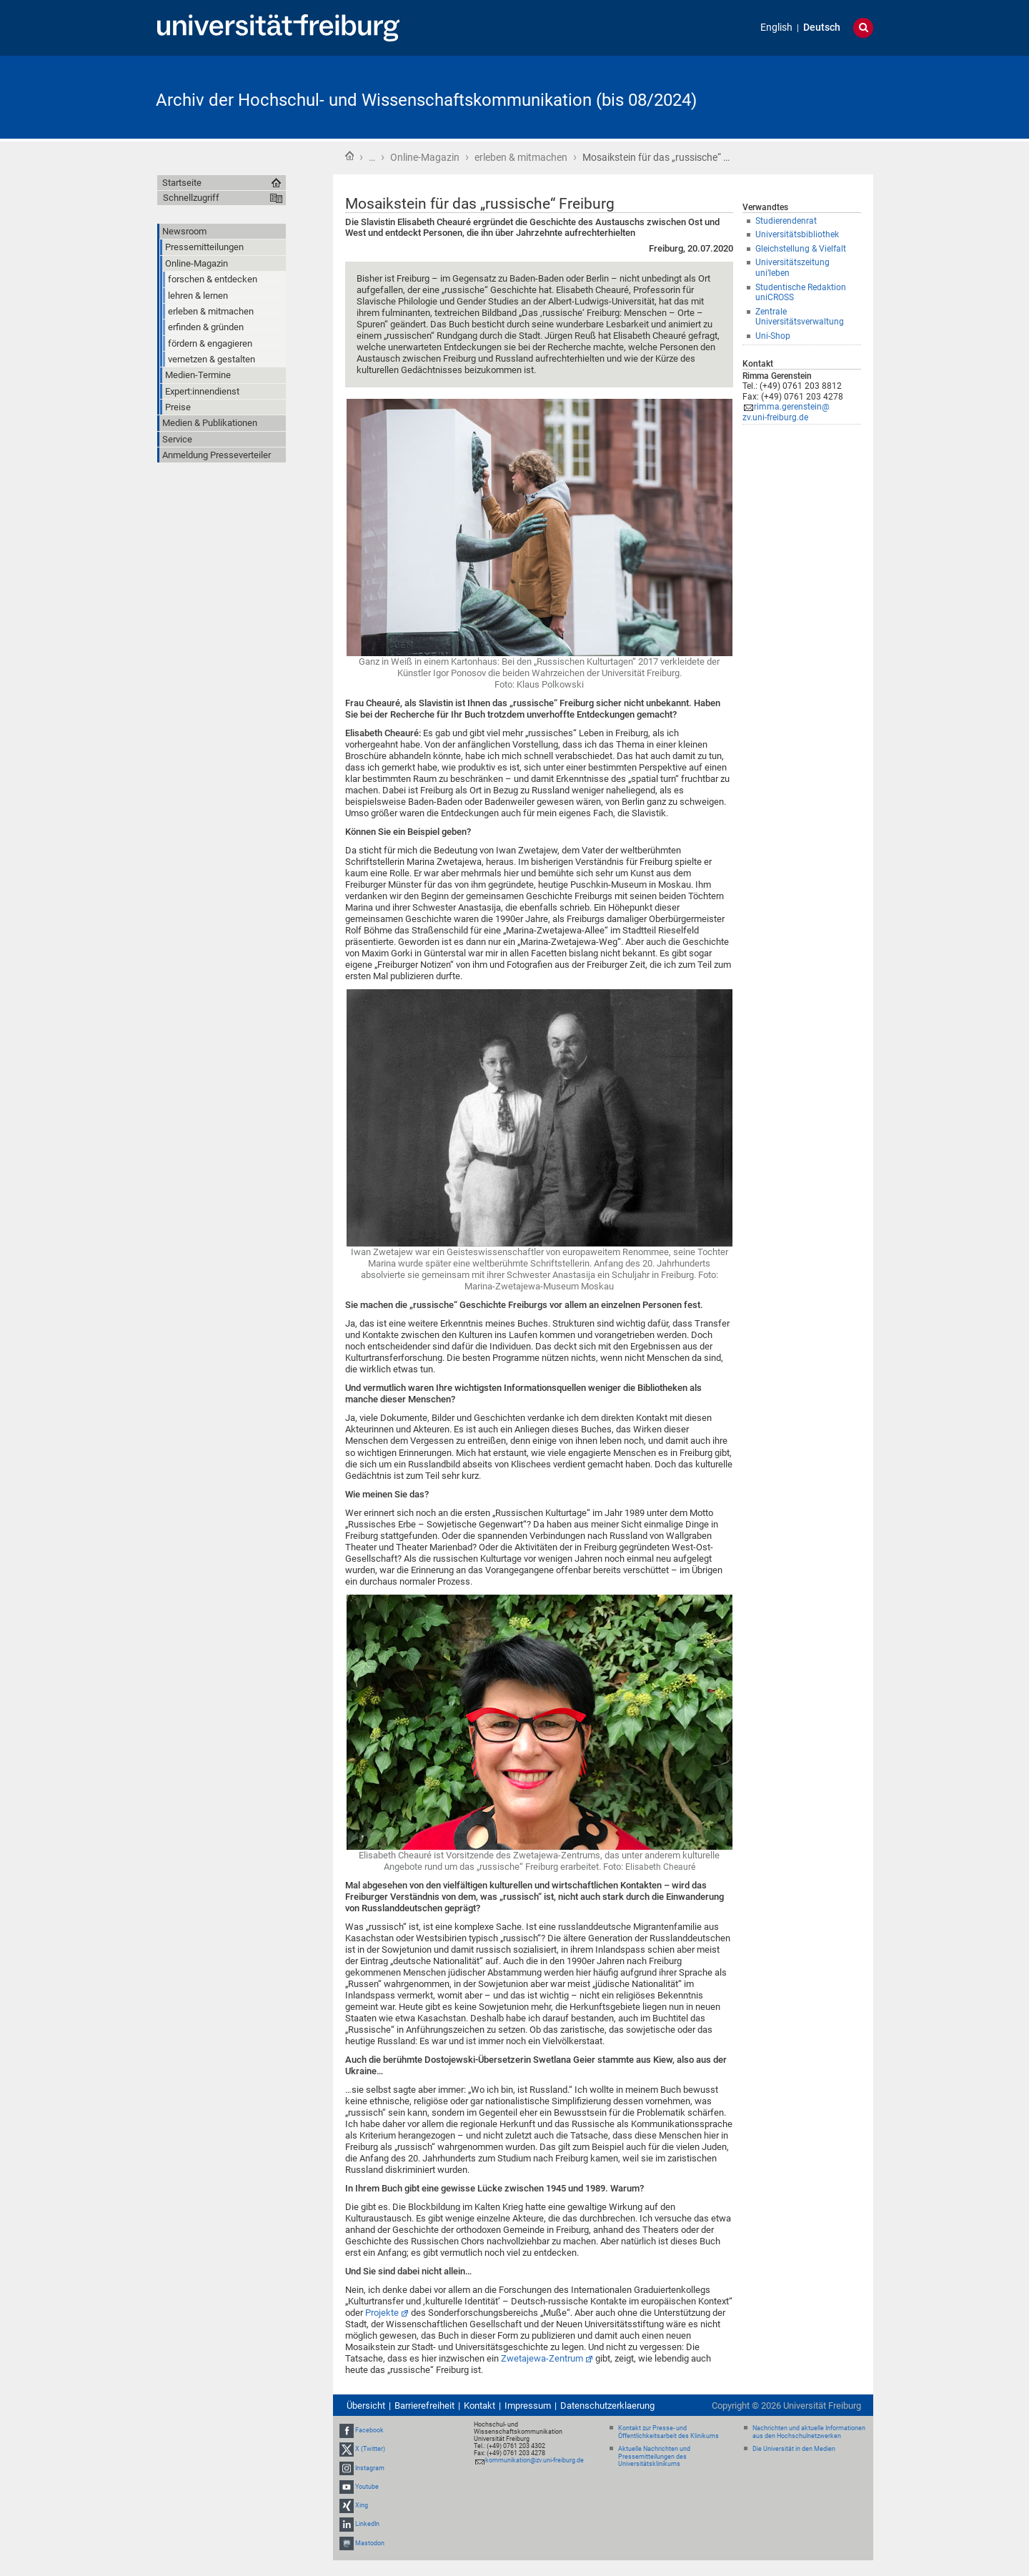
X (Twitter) (370, 2449)
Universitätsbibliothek (797, 234)
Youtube (367, 2486)
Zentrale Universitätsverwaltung (799, 317)
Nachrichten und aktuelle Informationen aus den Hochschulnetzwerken (808, 2431)
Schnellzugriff (191, 197)
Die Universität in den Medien (793, 2448)
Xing (361, 2505)
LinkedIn (367, 2523)
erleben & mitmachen (520, 157)
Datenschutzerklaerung (607, 2405)
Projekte (382, 2312)
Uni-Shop (772, 336)
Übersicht (366, 2405)
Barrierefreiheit (424, 2405)
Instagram (369, 2468)
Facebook (369, 2430)
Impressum (527, 2405)
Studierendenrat (786, 221)
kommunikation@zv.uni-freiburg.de (534, 2460)
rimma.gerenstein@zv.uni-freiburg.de (786, 412)
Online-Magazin (424, 157)
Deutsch (821, 27)
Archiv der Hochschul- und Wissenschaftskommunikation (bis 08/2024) (426, 100)
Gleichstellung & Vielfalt (800, 249)
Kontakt (479, 2405)
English (776, 27)
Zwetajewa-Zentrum (542, 2358)
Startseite (349, 156)
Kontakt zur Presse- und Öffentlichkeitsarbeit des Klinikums (668, 2431)
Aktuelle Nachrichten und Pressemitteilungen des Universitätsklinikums (654, 2456)
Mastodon (369, 2543)
